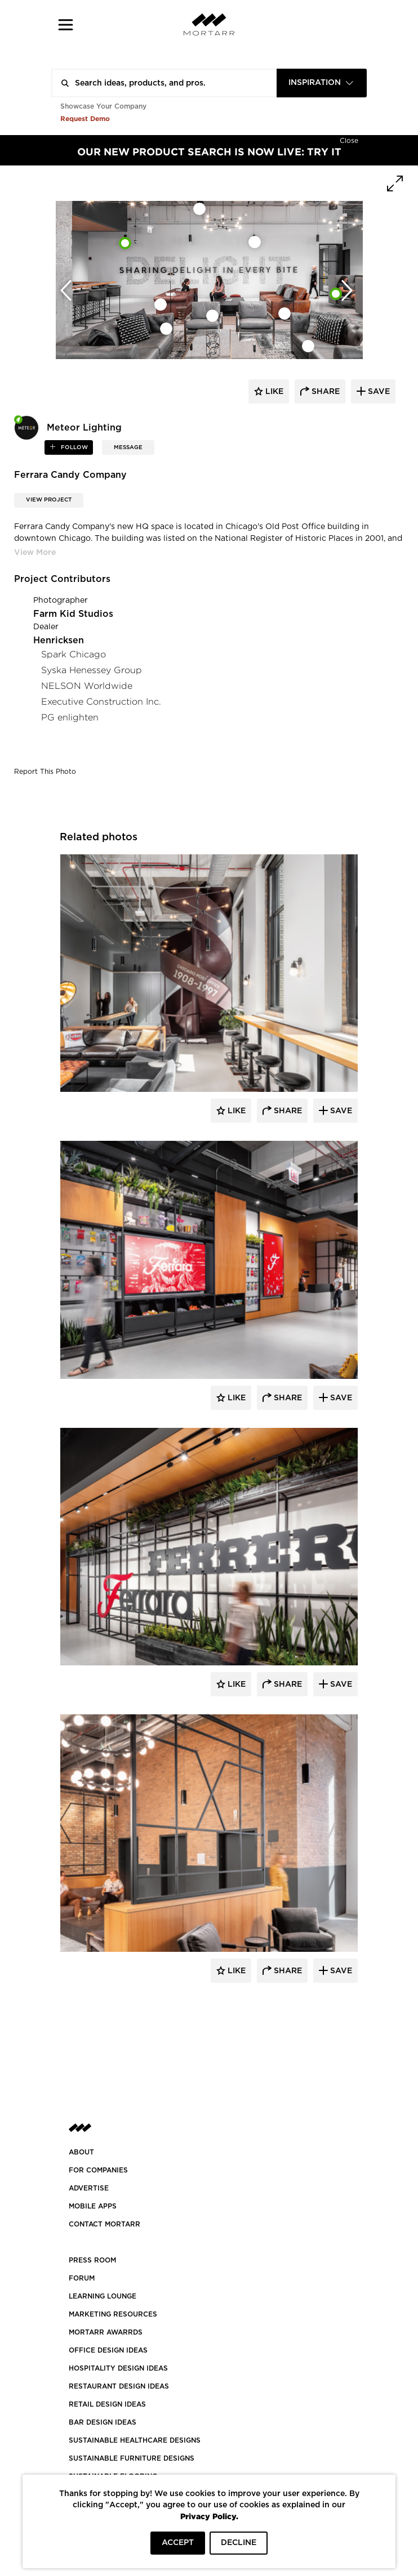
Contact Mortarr (104, 2224)
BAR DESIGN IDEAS (102, 2422)
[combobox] (322, 83)
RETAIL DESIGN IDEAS (107, 2404)
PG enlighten (70, 717)
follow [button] (73, 447)
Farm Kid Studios (73, 614)
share (324, 392)
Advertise (89, 2188)
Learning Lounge (102, 2296)
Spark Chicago (73, 654)
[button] (65, 24)
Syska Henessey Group (91, 670)
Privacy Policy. (209, 2516)
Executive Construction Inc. (101, 701)
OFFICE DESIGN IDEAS (108, 2350)
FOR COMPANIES (98, 2170)
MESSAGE (128, 447)
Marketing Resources (113, 2314)
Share (287, 1111)
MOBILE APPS (93, 2206)
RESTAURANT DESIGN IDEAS (119, 2386)
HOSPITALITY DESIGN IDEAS (118, 2368)
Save (340, 1111)
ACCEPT (178, 2543)
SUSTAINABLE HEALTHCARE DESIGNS (135, 2440)
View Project (49, 500)
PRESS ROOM (92, 2260)
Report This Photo (45, 771)
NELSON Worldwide (86, 686)
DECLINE (238, 2543)
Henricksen (58, 640)
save (378, 392)
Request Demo (85, 118)
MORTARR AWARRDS (106, 2332)
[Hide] (349, 139)
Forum (82, 2278)
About (81, 2152)
